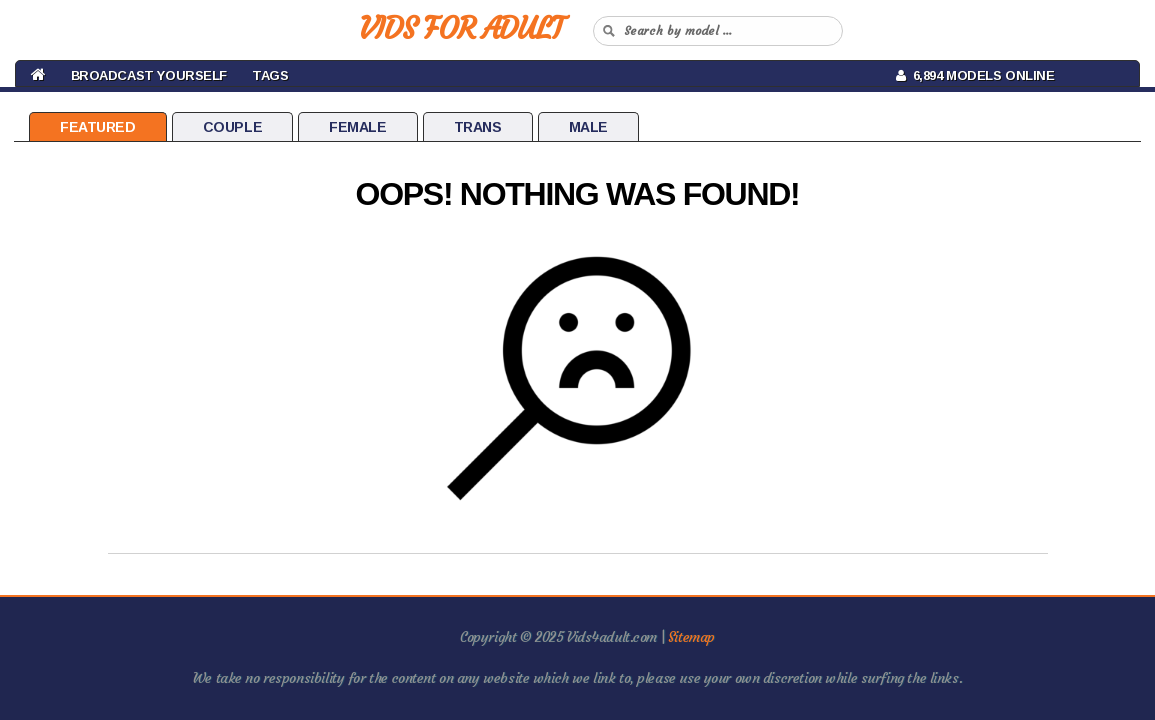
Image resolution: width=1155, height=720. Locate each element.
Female (357, 127)
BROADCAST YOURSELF (149, 75)
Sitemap (691, 637)
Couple (232, 127)
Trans (478, 127)
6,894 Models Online (975, 75)
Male (588, 127)
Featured (98, 127)
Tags (270, 75)
